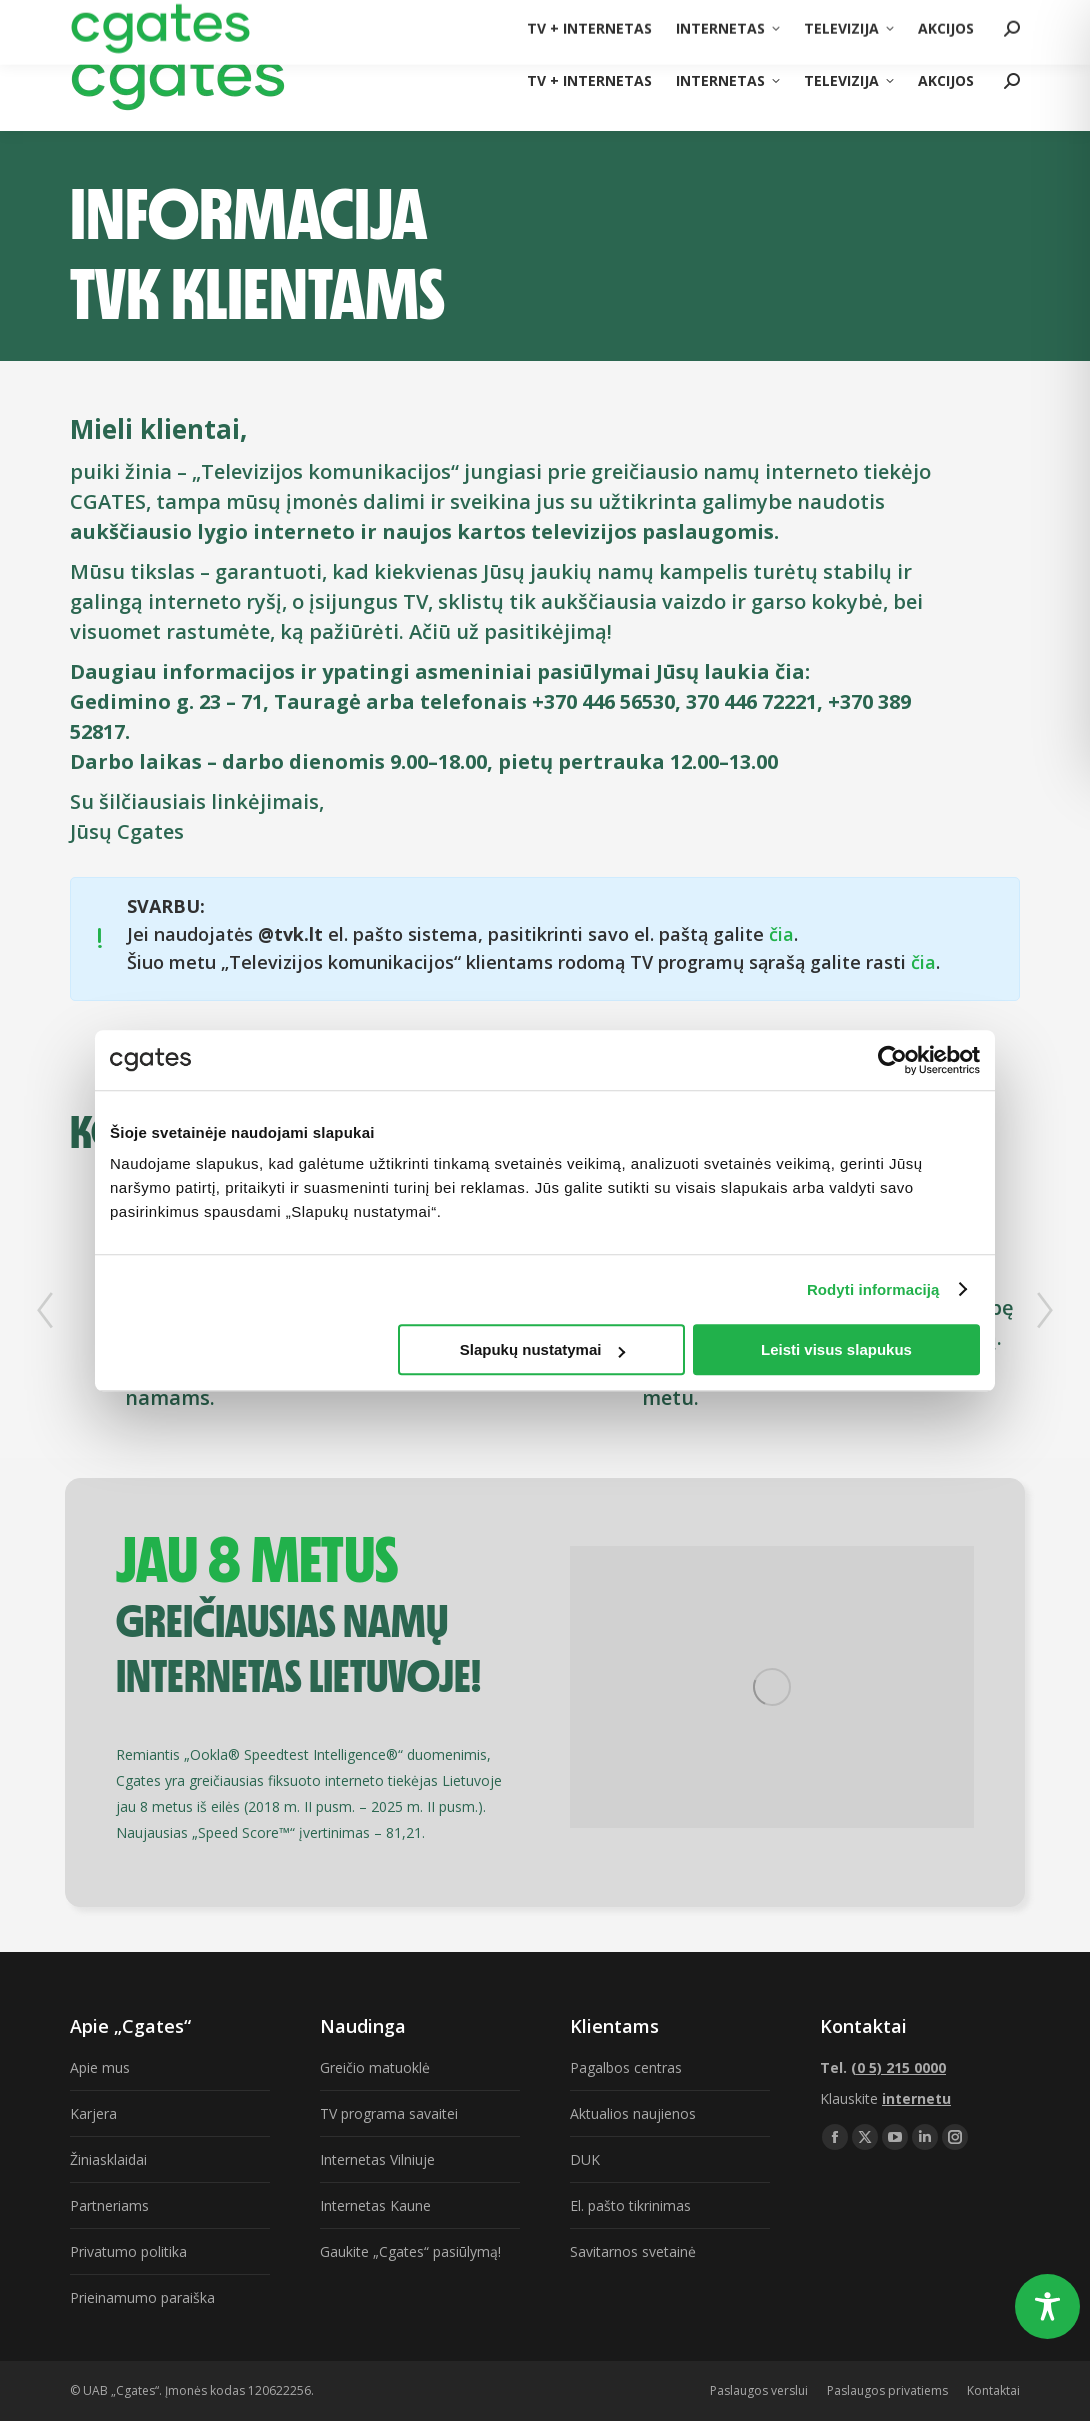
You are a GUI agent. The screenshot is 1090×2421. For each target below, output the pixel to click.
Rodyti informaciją (873, 1289)
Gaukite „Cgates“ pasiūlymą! (410, 2251)
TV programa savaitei (389, 2113)
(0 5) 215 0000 (976, 15)
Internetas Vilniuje (377, 2159)
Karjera (93, 2113)
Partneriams (109, 2205)
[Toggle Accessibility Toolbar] (1047, 2306)
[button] (45, 1310)
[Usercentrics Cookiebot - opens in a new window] (892, 1060)
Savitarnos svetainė (633, 2251)
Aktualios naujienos (633, 2113)
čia (781, 934)
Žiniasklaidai (108, 2159)
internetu (916, 2098)
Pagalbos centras (626, 2067)
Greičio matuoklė (375, 2067)
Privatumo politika (128, 2251)
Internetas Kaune (375, 2205)
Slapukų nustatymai (543, 1349)
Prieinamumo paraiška (142, 2297)
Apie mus (100, 2067)
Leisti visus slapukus (836, 1349)
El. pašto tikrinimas (630, 2205)
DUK (585, 2159)
